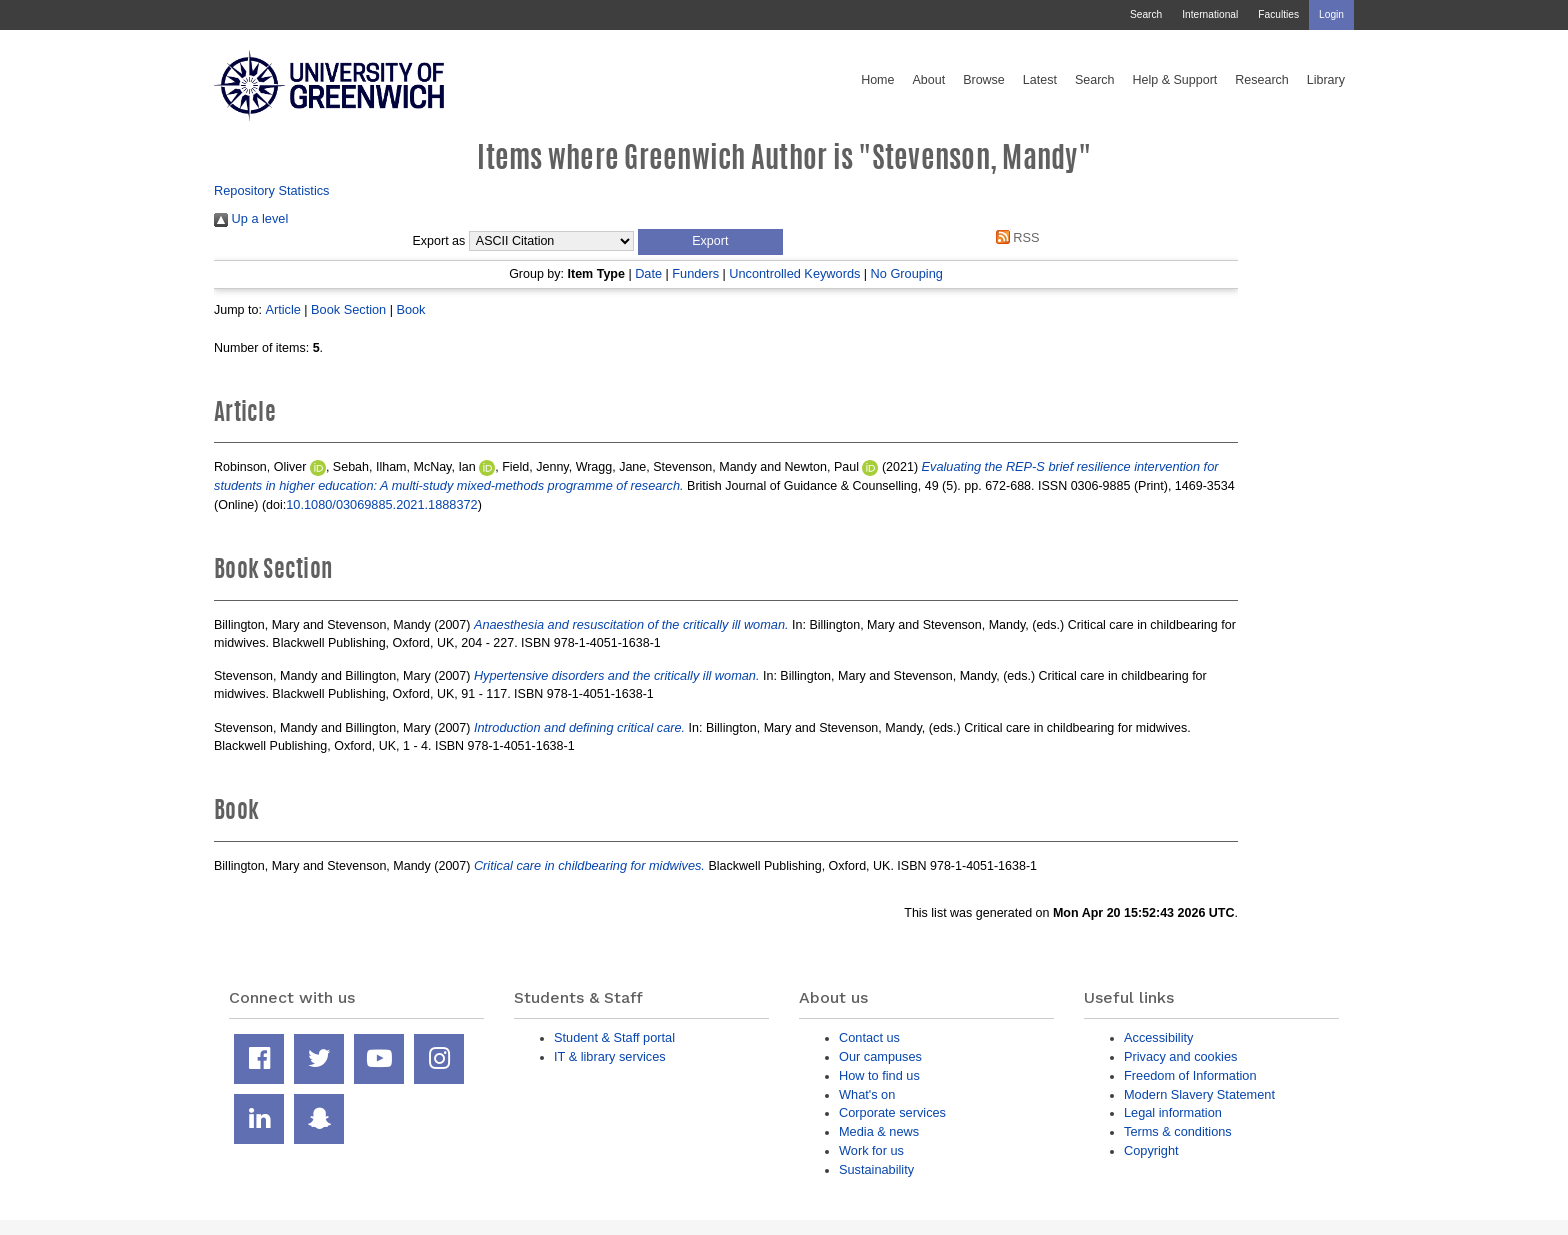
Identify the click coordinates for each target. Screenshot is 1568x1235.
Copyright (1151, 1150)
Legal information (1173, 1112)
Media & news (879, 1131)
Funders (695, 273)
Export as (439, 241)
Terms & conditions (1178, 1131)
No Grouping (907, 273)
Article (282, 309)
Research (1262, 80)
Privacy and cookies (1180, 1056)
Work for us (871, 1150)
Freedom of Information (1190, 1075)
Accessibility (1158, 1037)
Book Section (348, 309)
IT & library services (610, 1056)
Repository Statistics (272, 190)
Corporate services (892, 1112)
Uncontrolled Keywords (794, 273)
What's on (867, 1094)
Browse (984, 80)
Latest (1040, 80)
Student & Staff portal (614, 1037)
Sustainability (876, 1169)
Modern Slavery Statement (1199, 1094)
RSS (1014, 237)
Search (1146, 14)
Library (1326, 80)
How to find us (879, 1075)
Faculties (1278, 14)
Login (1331, 14)
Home (877, 80)
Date (648, 273)
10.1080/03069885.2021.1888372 (381, 504)
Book (410, 309)
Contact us (869, 1037)
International (1210, 14)
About (928, 80)
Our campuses (880, 1056)
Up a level (251, 218)
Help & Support (1175, 80)
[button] (710, 242)
